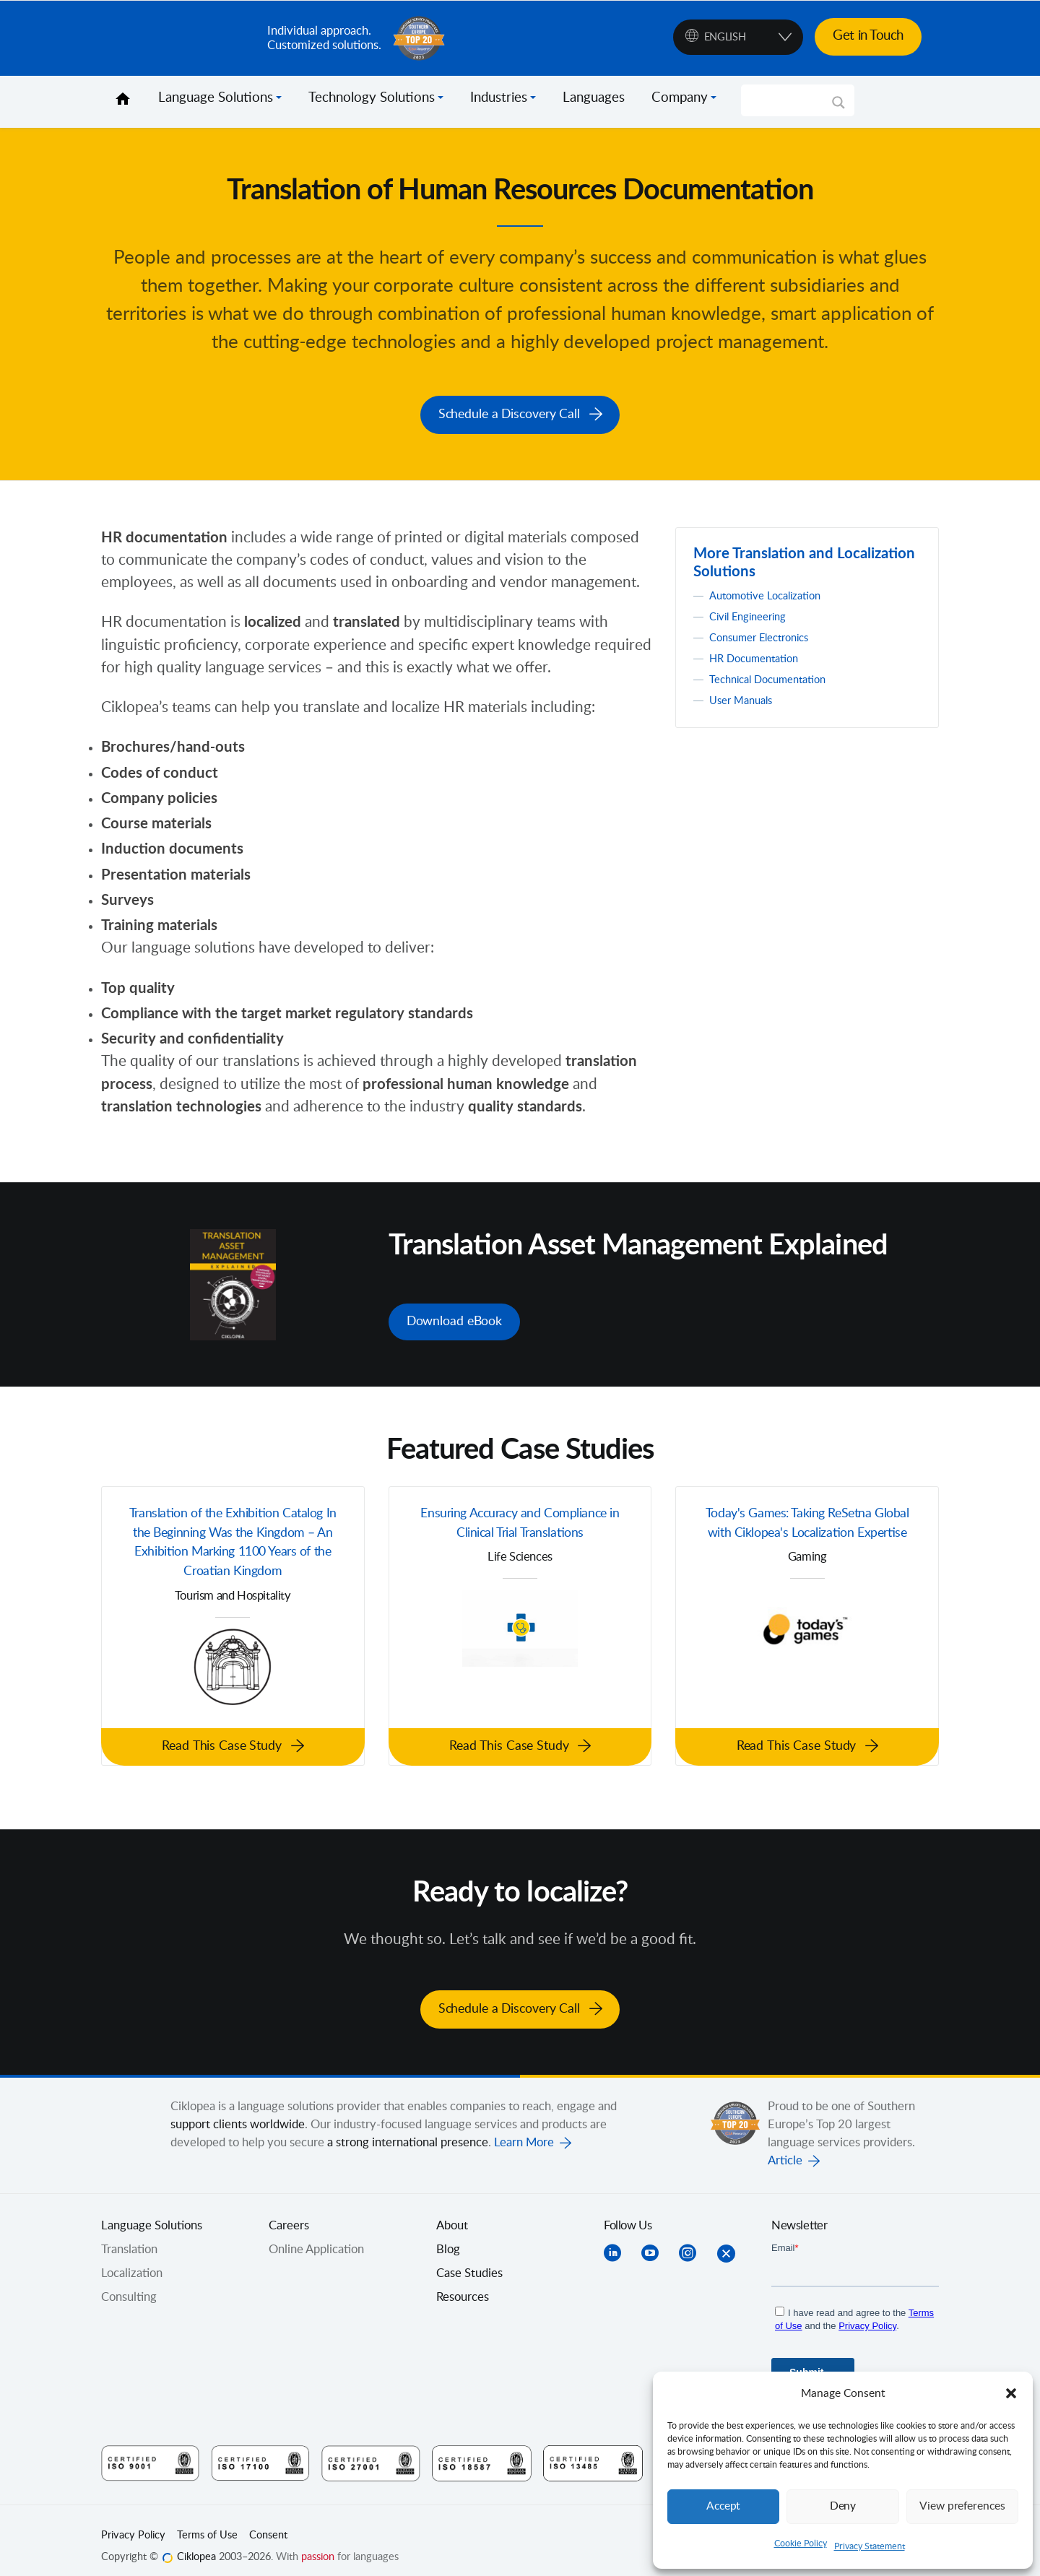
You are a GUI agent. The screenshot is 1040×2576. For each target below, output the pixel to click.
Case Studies (469, 2260)
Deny (843, 2506)
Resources (462, 2284)
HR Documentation (759, 654)
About (452, 2213)
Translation (129, 2236)
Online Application (316, 2236)
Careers (289, 2213)
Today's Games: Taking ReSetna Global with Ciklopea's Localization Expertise (807, 1529)
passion (317, 2544)
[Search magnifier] (838, 107)
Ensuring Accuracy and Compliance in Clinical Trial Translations (520, 1517)
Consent (268, 2523)
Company (679, 98)
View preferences (962, 2506)
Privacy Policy (133, 2523)
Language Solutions (215, 98)
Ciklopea (178, 38)
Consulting (129, 2284)
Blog (448, 2236)
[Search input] (791, 100)
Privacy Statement (869, 2546)
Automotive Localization (772, 591)
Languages (594, 98)
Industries (498, 98)
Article (785, 2148)
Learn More (524, 2129)
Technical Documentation (775, 675)
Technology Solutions (371, 98)
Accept (723, 2506)
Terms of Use (207, 2523)
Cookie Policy (800, 2543)
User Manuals (744, 696)
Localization (131, 2260)
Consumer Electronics (766, 633)
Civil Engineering (753, 612)
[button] (1011, 2393)
